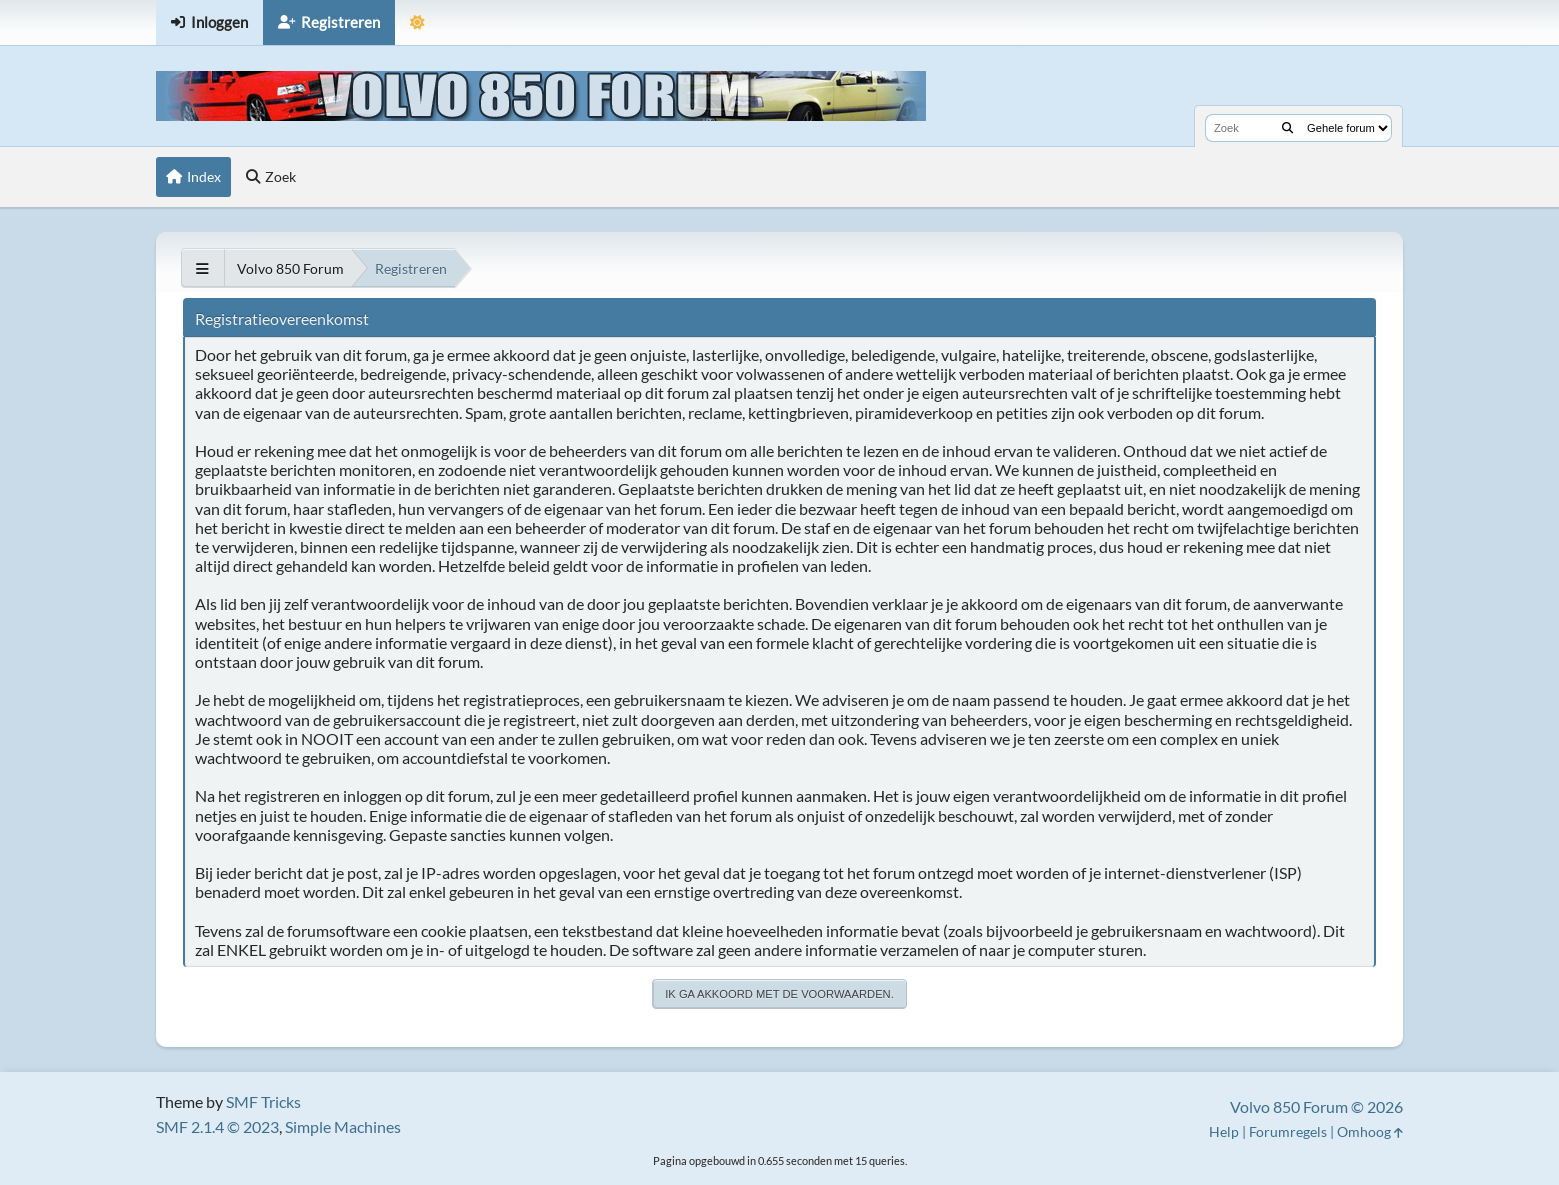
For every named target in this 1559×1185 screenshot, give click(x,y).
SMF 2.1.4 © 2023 (217, 1126)
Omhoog (1370, 1131)
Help (1224, 1131)
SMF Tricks (263, 1101)
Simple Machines (343, 1126)
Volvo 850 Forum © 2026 (1316, 1106)
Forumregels (1288, 1131)
